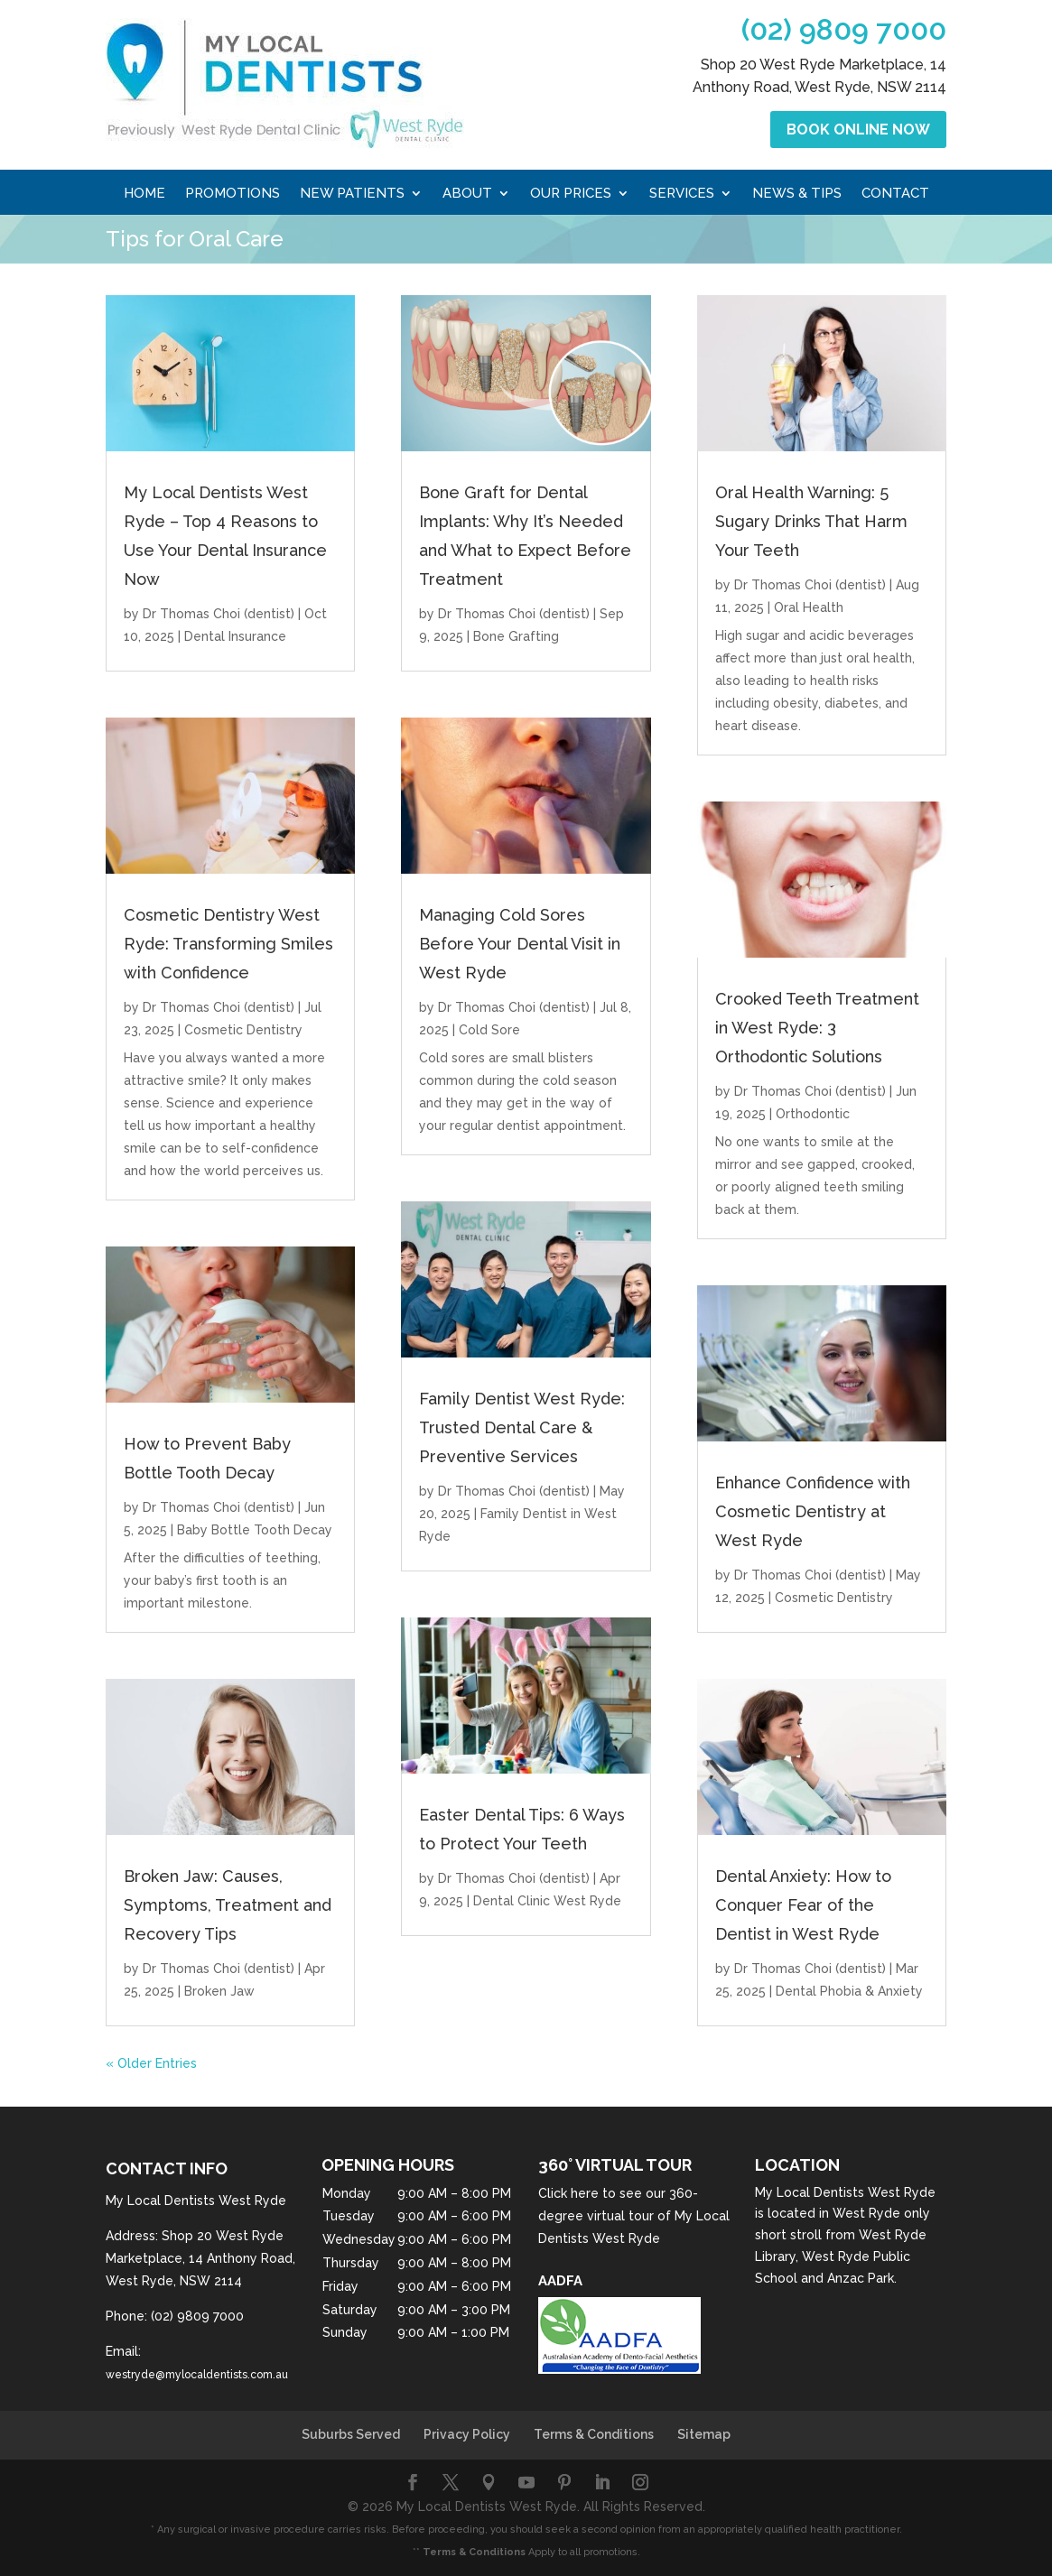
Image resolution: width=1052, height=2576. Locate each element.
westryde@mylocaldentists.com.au (197, 2374)
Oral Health (808, 607)
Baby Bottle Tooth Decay (254, 1530)
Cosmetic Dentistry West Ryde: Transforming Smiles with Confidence (228, 943)
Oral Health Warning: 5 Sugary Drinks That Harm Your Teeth (811, 521)
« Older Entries (151, 2063)
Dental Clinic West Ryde (547, 1901)
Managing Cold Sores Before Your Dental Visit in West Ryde (519, 943)
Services (681, 194)
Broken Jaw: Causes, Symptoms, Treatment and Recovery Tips (227, 1905)
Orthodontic (813, 1114)
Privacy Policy (467, 2434)
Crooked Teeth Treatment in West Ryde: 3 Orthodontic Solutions (817, 1027)
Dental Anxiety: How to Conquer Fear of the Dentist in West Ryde (803, 1905)
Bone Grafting (516, 636)
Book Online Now (858, 129)
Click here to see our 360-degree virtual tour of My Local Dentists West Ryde (634, 2216)
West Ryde (866, 2213)
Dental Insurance (235, 636)
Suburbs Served (351, 2434)
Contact (895, 194)
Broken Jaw (219, 1991)
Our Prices (570, 194)
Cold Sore (489, 1030)
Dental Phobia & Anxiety (849, 1991)
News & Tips (797, 194)
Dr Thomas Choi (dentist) (218, 614)
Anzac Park (860, 2278)
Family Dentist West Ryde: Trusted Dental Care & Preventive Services (522, 1427)
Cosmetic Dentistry (243, 1030)
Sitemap (704, 2434)
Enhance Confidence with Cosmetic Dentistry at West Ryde (812, 1511)
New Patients (352, 194)
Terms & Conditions (594, 2434)
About (467, 194)
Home (144, 194)
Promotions (232, 194)
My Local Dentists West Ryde (845, 2192)
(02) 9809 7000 (843, 29)
